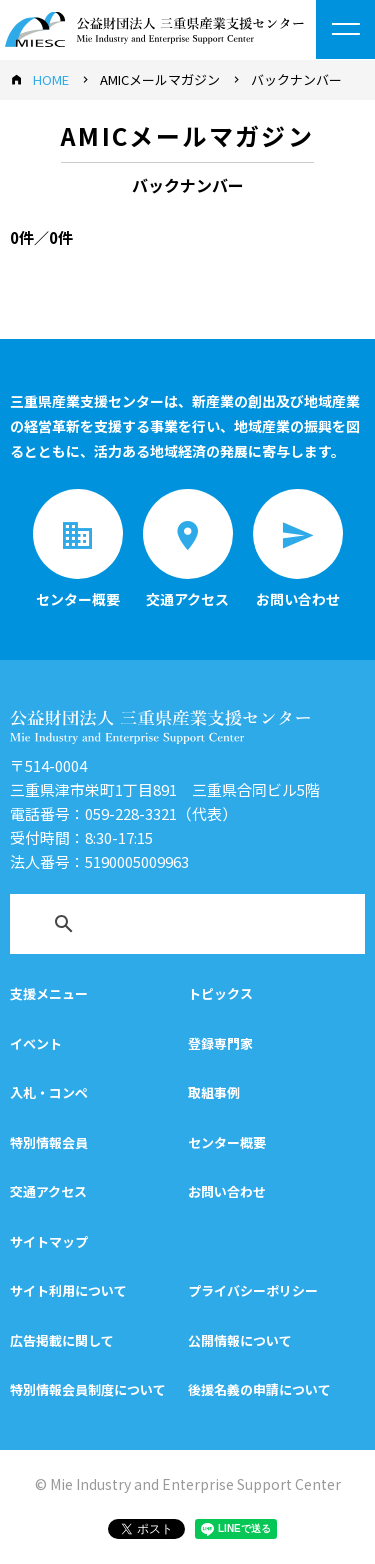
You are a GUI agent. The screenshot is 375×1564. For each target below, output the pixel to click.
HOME (51, 79)
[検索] (161, 928)
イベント (36, 1043)
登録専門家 (220, 1043)
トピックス (220, 993)
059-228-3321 (131, 813)
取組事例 (214, 1092)
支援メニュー (49, 993)
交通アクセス (48, 1191)
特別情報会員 (49, 1142)
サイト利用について (68, 1290)
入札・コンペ (49, 1092)
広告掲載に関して (62, 1340)
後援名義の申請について (259, 1389)
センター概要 (227, 1142)
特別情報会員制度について (88, 1389)
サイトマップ (49, 1241)
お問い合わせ (227, 1191)
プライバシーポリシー (253, 1290)
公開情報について (240, 1340)
